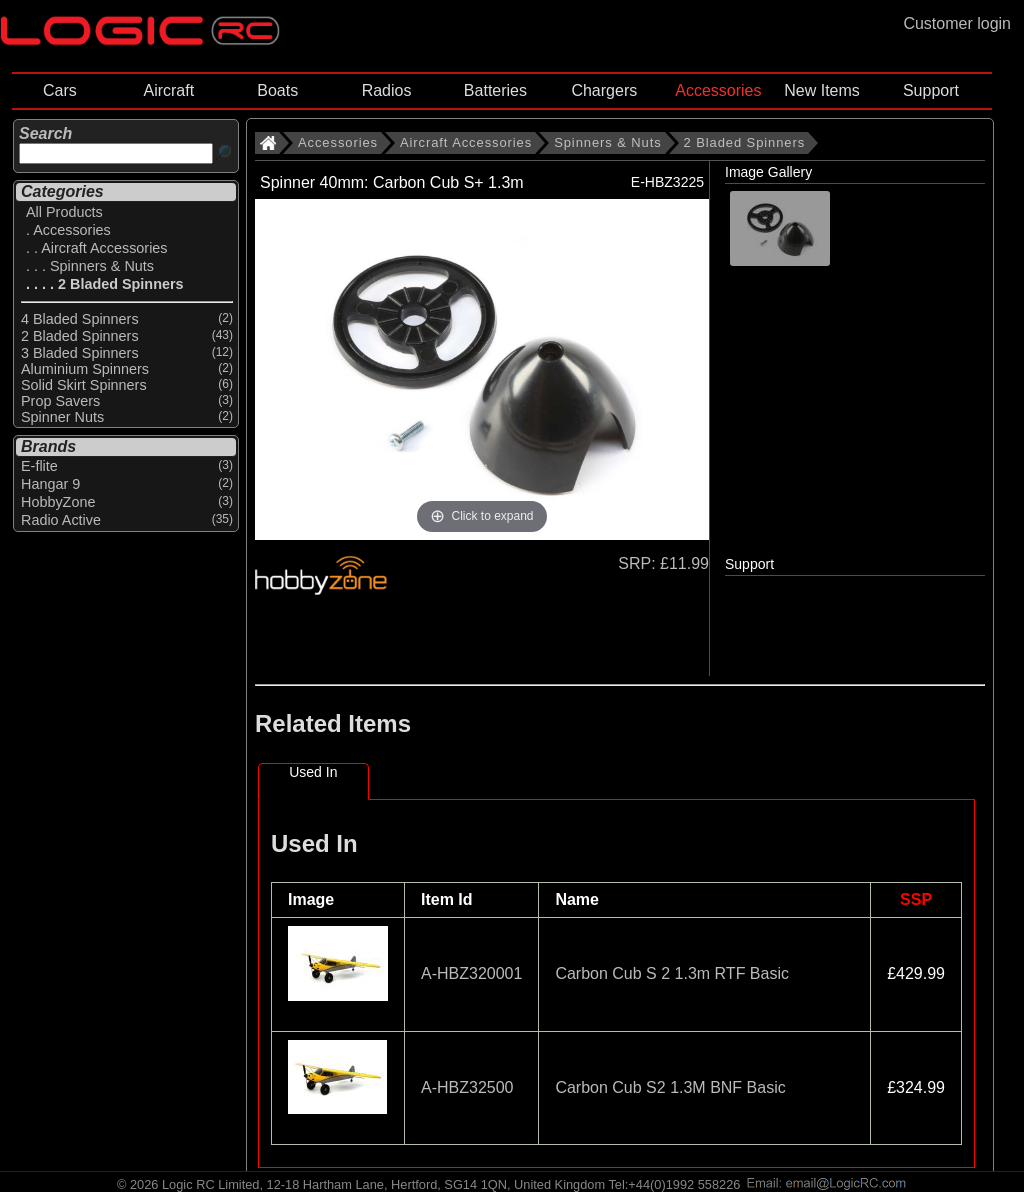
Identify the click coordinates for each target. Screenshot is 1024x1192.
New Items (822, 90)
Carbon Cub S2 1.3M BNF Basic (670, 1087)
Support (931, 90)
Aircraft (168, 90)
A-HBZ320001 (471, 973)
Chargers (604, 90)
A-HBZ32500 (467, 1087)
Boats (277, 90)
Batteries (495, 90)
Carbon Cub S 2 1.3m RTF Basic (672, 973)
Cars (60, 90)
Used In (313, 772)
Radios (387, 90)
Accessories (718, 90)
